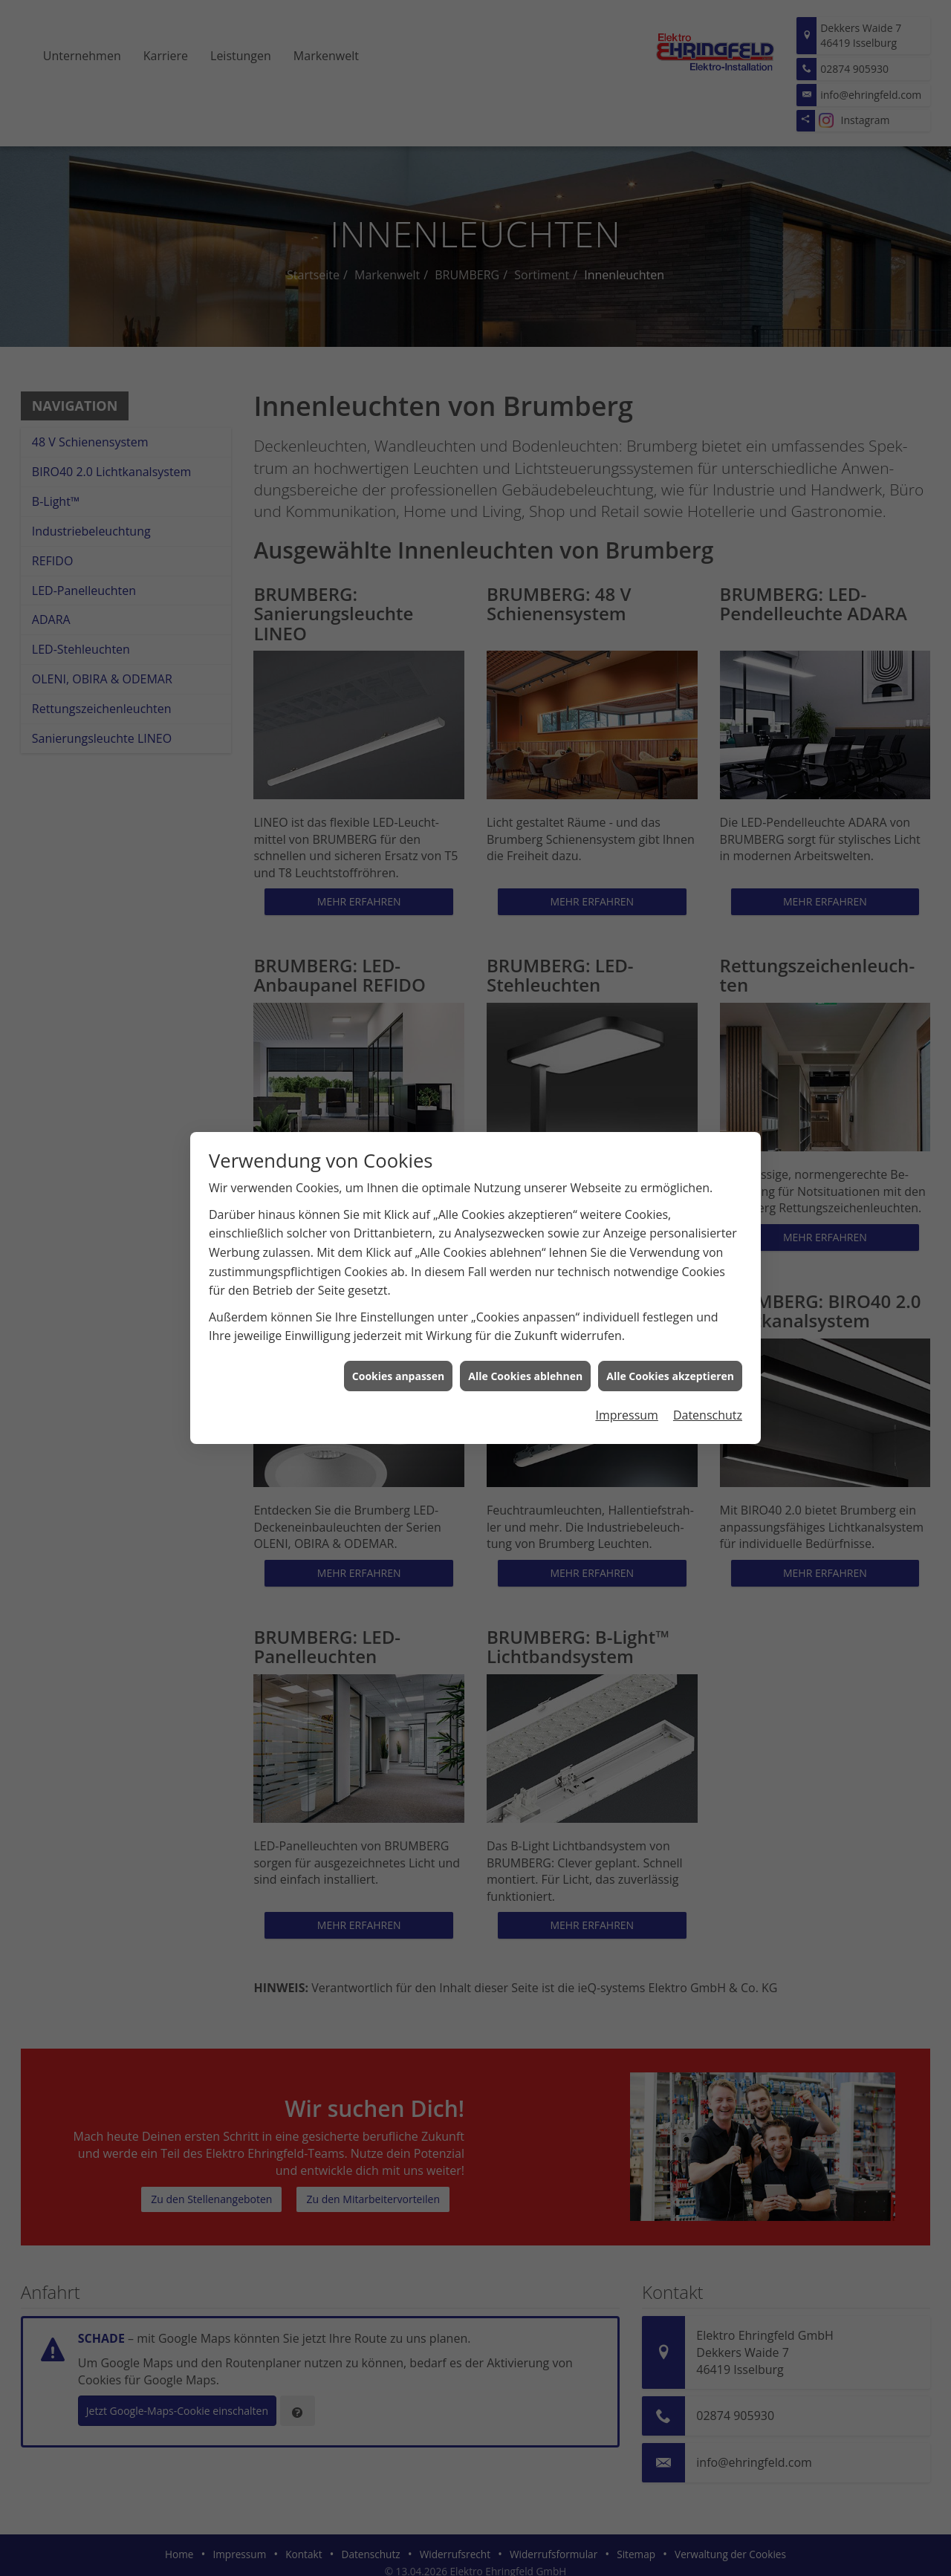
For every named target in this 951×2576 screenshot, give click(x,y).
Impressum (626, 1415)
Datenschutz (707, 1415)
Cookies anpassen (398, 1376)
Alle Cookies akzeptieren (670, 1376)
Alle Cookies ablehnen (525, 1376)
